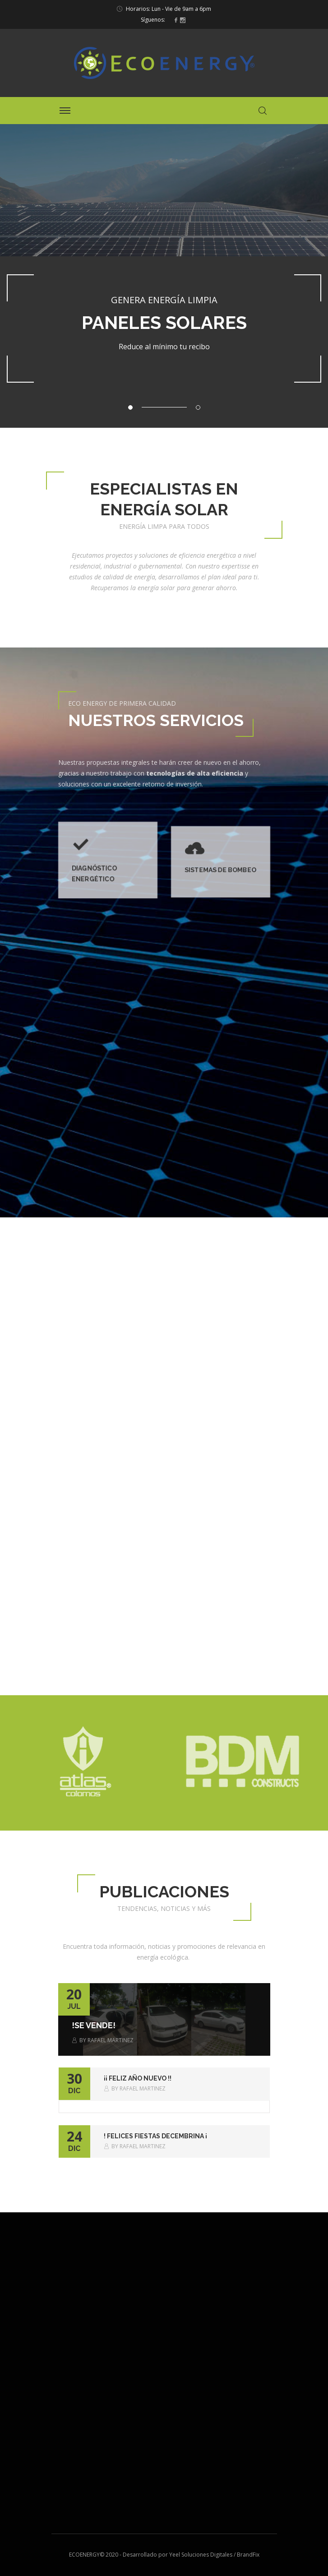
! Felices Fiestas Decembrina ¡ (155, 2136)
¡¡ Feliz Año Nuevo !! (137, 2078)
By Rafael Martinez (103, 2040)
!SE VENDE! (93, 2025)
